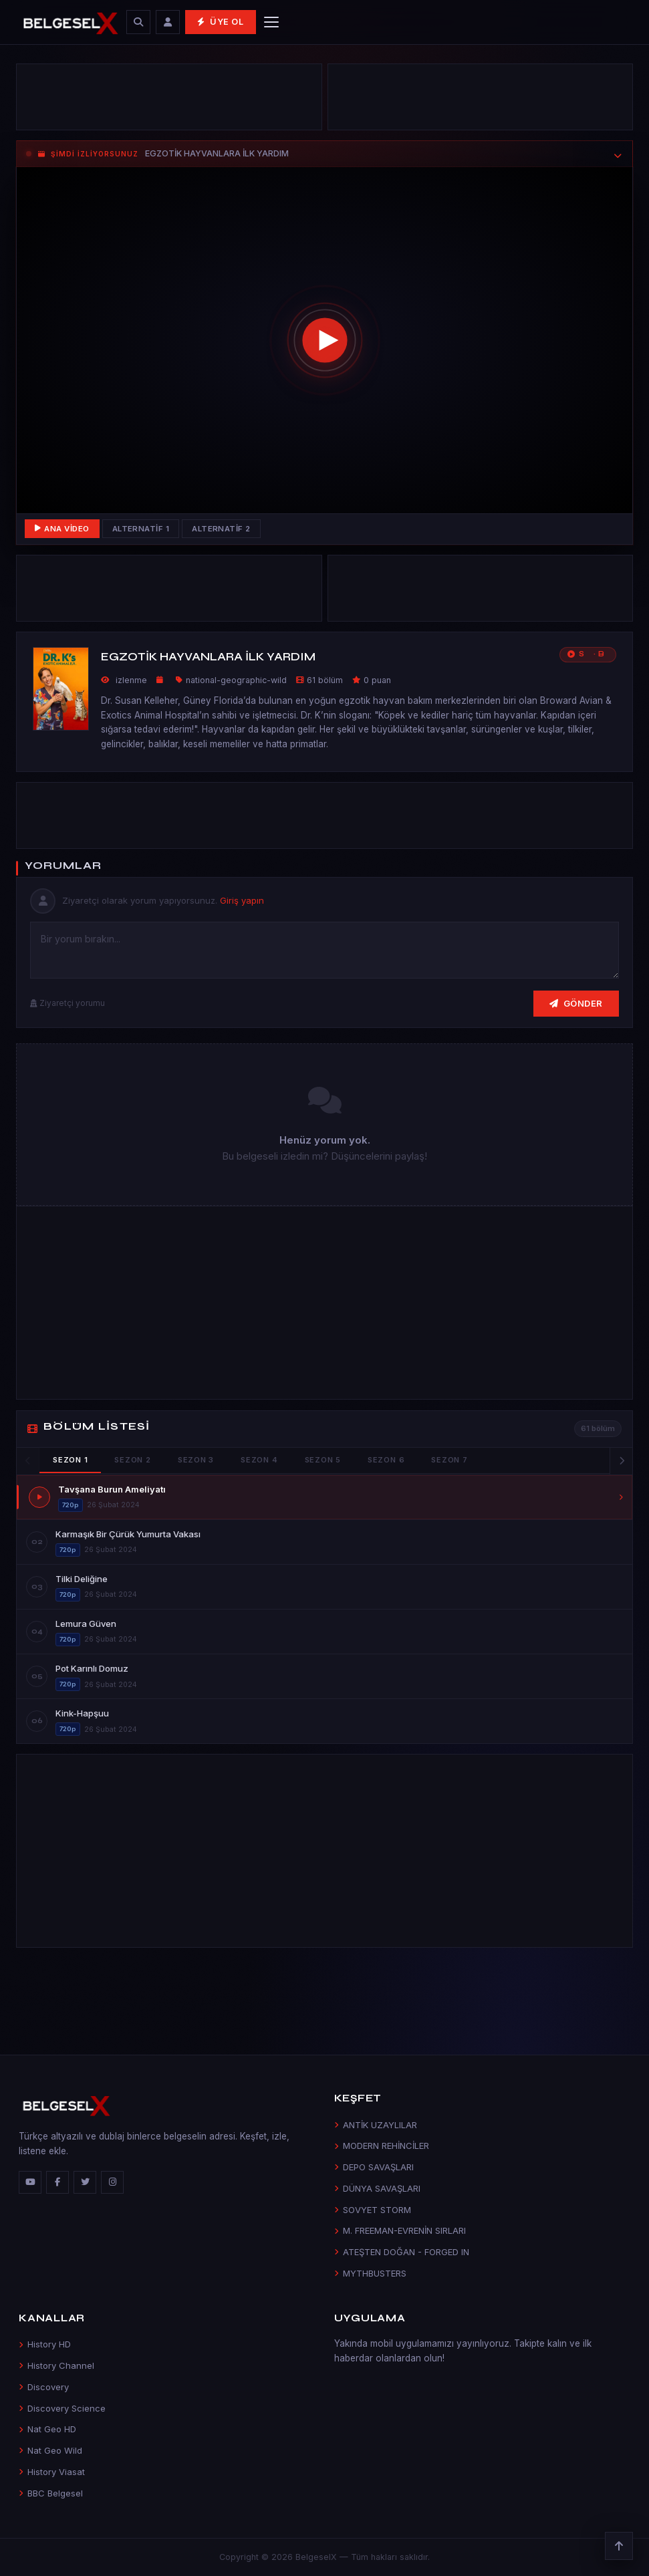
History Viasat (52, 2471)
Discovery (44, 2386)
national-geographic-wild (236, 680)
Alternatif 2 (221, 528)
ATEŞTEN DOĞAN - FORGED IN (401, 2251)
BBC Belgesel (51, 2493)
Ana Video (62, 528)
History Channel (56, 2365)
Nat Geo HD (47, 2429)
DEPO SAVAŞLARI (374, 2167)
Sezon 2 (132, 1459)
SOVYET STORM (372, 2209)
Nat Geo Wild (50, 2450)
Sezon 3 (196, 1459)
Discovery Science (62, 2408)
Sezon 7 (449, 1459)
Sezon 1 (70, 1459)
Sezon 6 (386, 1459)
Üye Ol (220, 22)
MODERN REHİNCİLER (381, 2145)
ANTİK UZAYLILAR (375, 2124)
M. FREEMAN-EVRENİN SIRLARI (400, 2230)
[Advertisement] (169, 100)
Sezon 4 (259, 1459)
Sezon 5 (323, 1459)
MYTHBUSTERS (370, 2273)
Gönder (576, 1003)
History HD (45, 2344)
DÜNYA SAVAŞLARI (377, 2188)
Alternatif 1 (141, 528)
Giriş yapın (242, 900)
